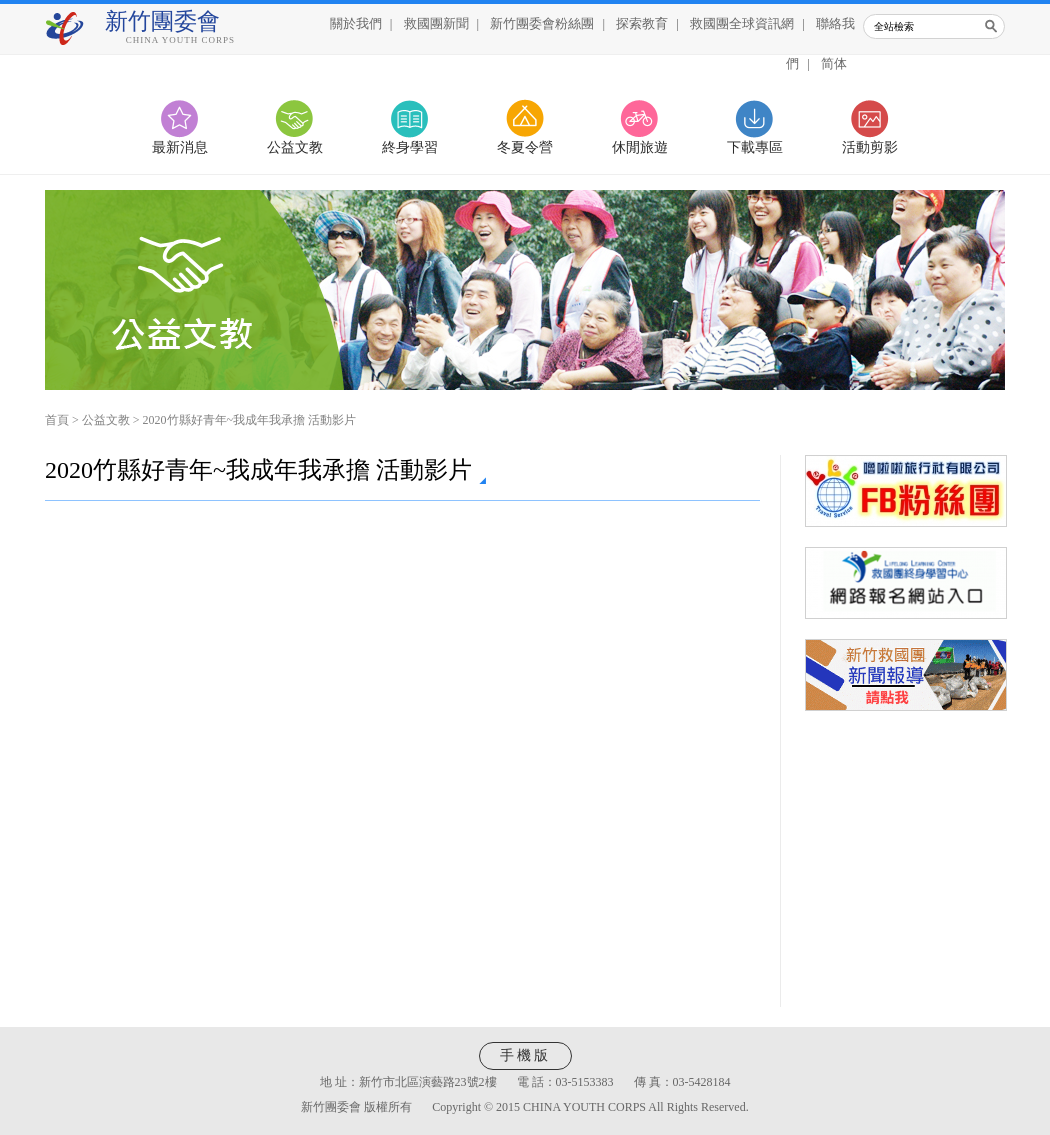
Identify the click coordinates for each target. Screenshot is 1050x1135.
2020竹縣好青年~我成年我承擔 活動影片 (250, 420)
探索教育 (642, 23)
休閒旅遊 (640, 147)
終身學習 (410, 147)
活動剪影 (870, 147)
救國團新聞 (436, 23)
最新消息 (180, 147)
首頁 (57, 420)
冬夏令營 (525, 147)
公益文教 (295, 147)
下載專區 (755, 147)
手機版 (525, 1055)
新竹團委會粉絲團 (542, 23)
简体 (834, 63)
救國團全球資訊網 (742, 23)
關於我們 (356, 23)
